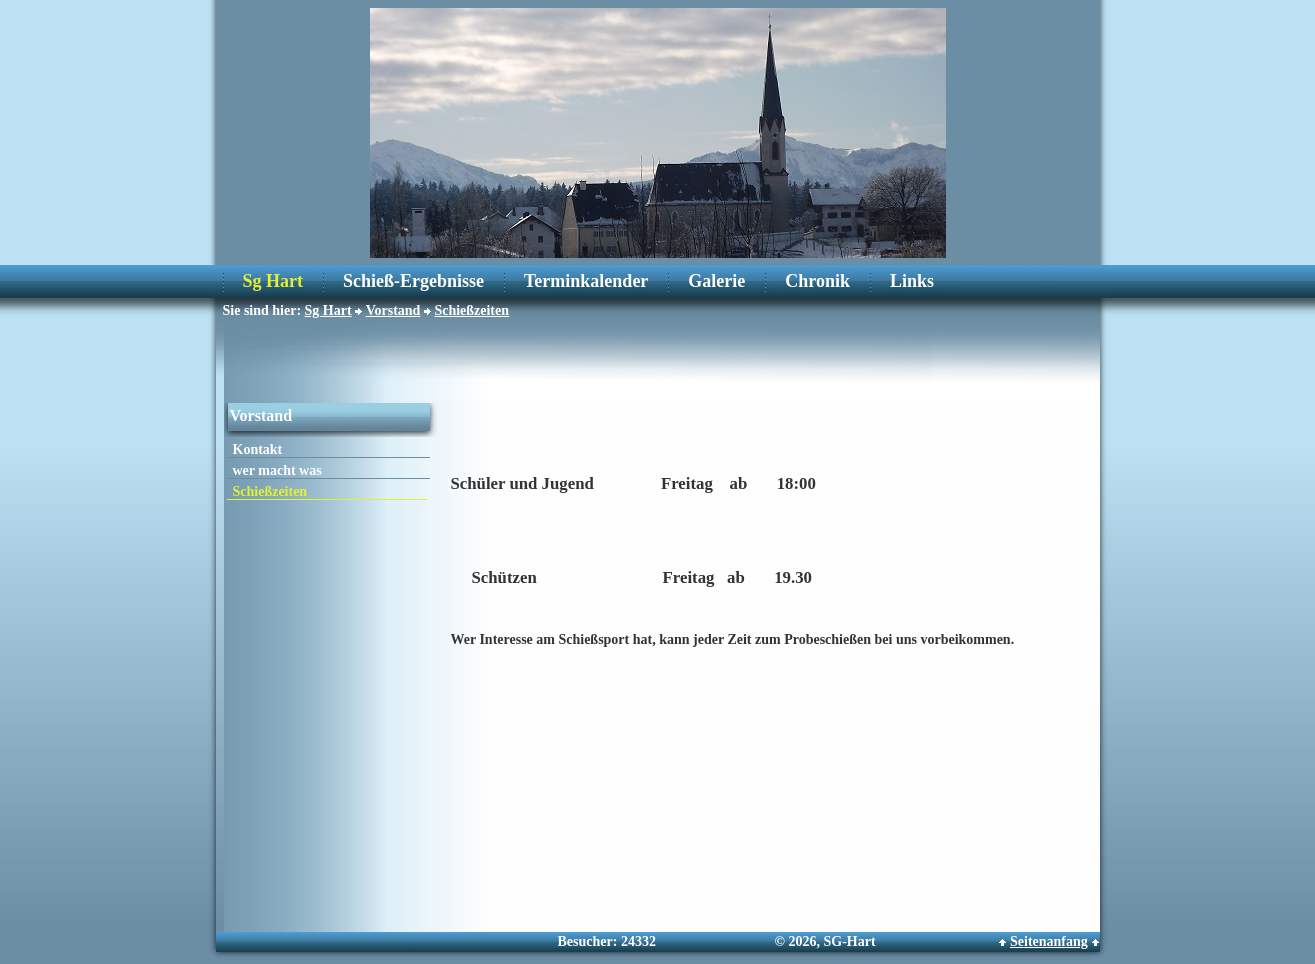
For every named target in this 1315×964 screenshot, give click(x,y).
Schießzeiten (471, 310)
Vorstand (393, 310)
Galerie (716, 281)
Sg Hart (273, 281)
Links (912, 281)
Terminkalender (586, 281)
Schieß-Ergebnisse (413, 281)
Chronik (817, 281)
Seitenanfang (1049, 941)
